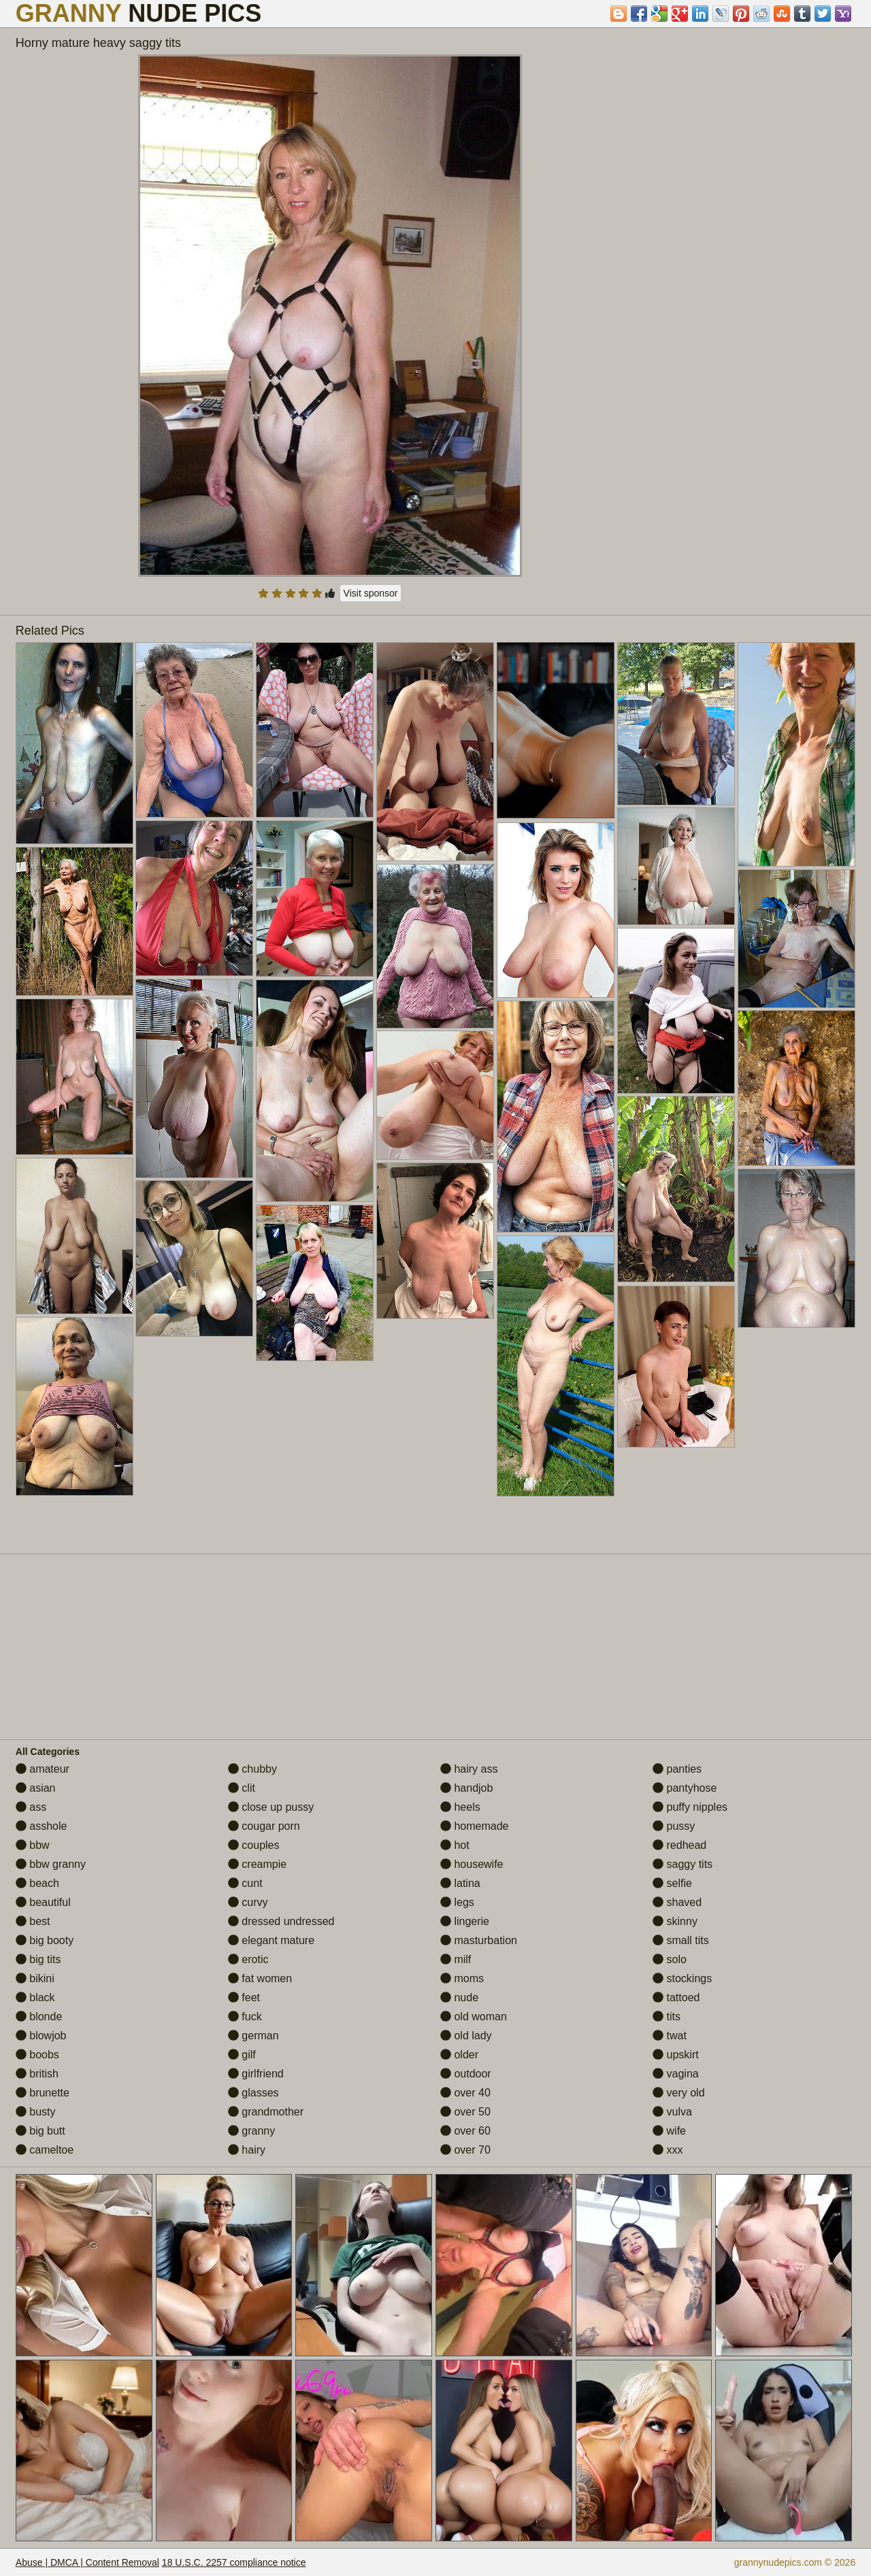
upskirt (676, 2054)
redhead (679, 1845)
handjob (466, 1788)
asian (36, 1788)
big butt (40, 2131)
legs (457, 1902)
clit (241, 1788)
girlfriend (256, 2073)
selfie (672, 1883)
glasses (253, 2092)
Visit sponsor (371, 593)
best (33, 1921)
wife (669, 2131)
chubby (252, 1769)
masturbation (478, 1940)
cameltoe (44, 2150)
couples (254, 1845)
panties (677, 1769)
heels (460, 1807)
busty (36, 2112)
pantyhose (685, 1788)
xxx (668, 2150)
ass (31, 1807)
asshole (41, 1826)
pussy (674, 1826)
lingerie (464, 1921)
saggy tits (682, 1864)
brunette (42, 2092)
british (37, 2073)
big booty (44, 1940)
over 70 (465, 2150)
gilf (242, 2054)
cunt (245, 1883)
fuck (245, 2016)
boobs (37, 2054)
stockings (682, 1978)
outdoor (465, 2073)
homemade (474, 1826)
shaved (677, 1902)
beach (37, 1883)
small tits (681, 1940)
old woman (473, 2016)
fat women (260, 1978)
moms (462, 1978)
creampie (257, 1864)
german (253, 2035)
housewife (472, 1864)
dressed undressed (281, 1921)
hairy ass (468, 1769)
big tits (38, 1959)
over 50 (465, 2112)
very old (678, 2092)
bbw (33, 1845)
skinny (675, 1921)
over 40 (465, 2092)
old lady (466, 2035)
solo (670, 1959)
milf (455, 1959)
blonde (39, 2016)
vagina (676, 2073)
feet (244, 1997)
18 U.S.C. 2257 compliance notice (234, 2562)
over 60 (465, 2131)
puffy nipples (690, 1807)
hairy (246, 2150)
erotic (248, 1959)
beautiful (43, 1902)
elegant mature (271, 1940)
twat (670, 2035)
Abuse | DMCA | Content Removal (87, 2562)
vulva (672, 2112)
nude (459, 1997)
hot (455, 1845)
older (459, 2054)
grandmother (265, 2112)
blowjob (41, 2035)
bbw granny (51, 1864)
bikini (35, 1978)
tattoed (676, 1997)
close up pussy (271, 1807)
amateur (42, 1769)
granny (251, 2131)
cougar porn (264, 1826)
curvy (248, 1902)
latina (460, 1883)
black (35, 1997)
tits (666, 2016)
